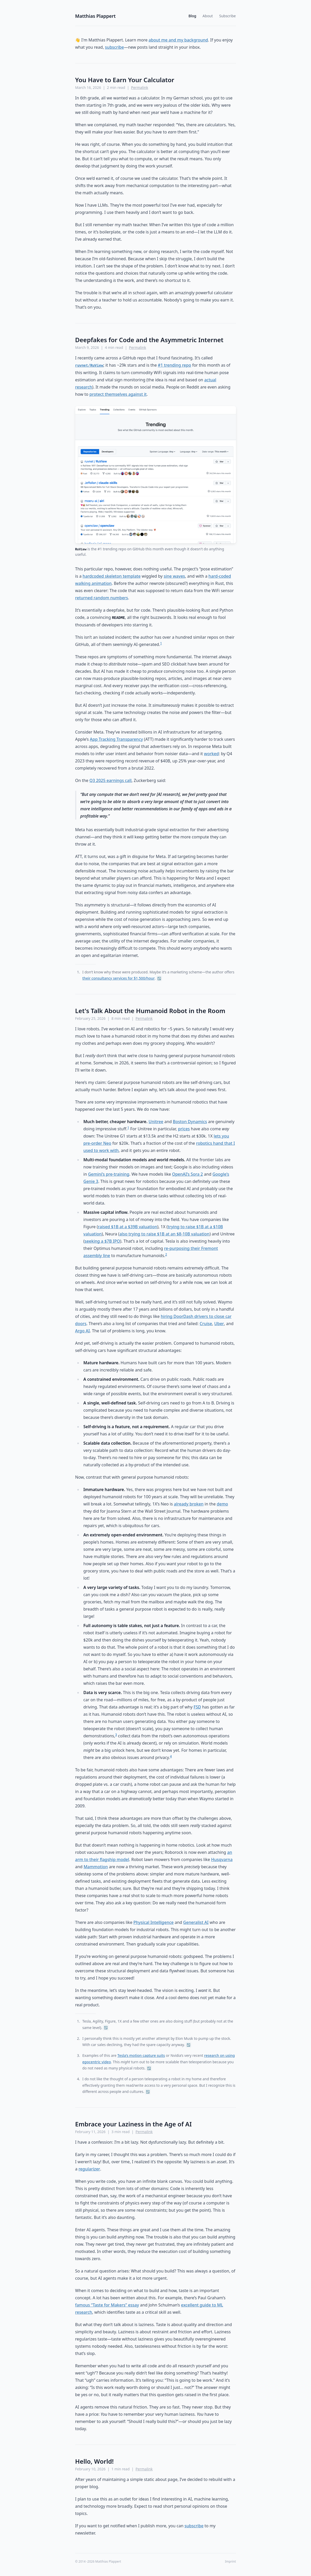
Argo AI (82, 1331)
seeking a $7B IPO (102, 1241)
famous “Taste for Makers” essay (107, 2305)
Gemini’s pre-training (108, 1174)
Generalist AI (195, 1922)
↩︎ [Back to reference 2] (188, 2045)
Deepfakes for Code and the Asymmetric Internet (149, 339)
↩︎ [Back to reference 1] (159, 978)
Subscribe (227, 15)
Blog (192, 15)
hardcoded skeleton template (112, 576)
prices (184, 1129)
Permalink (139, 87)
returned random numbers (101, 598)
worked (211, 753)
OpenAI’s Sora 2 (187, 1174)
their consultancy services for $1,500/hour (118, 978)
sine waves (174, 576)
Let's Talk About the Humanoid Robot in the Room (150, 1010)
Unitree (156, 1121)
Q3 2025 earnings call (110, 780)
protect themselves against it (118, 394)
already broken (189, 1504)
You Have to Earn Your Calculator (124, 79)
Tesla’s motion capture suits (141, 2055)
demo (222, 1504)
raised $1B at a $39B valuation (127, 1227)
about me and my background (178, 40)
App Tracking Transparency (116, 739)
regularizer (89, 2169)
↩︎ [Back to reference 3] (149, 2068)
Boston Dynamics (190, 1121)
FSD (197, 1707)
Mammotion (95, 1867)
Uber (219, 1323)
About (208, 15)
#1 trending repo (174, 365)
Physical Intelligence (153, 1922)
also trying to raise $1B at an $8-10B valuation (164, 1234)
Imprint (230, 2562)
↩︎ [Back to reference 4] (148, 2092)
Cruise (206, 1323)
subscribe (114, 47)
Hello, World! (94, 2461)
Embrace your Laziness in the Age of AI (133, 2124)
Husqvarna (221, 1859)
